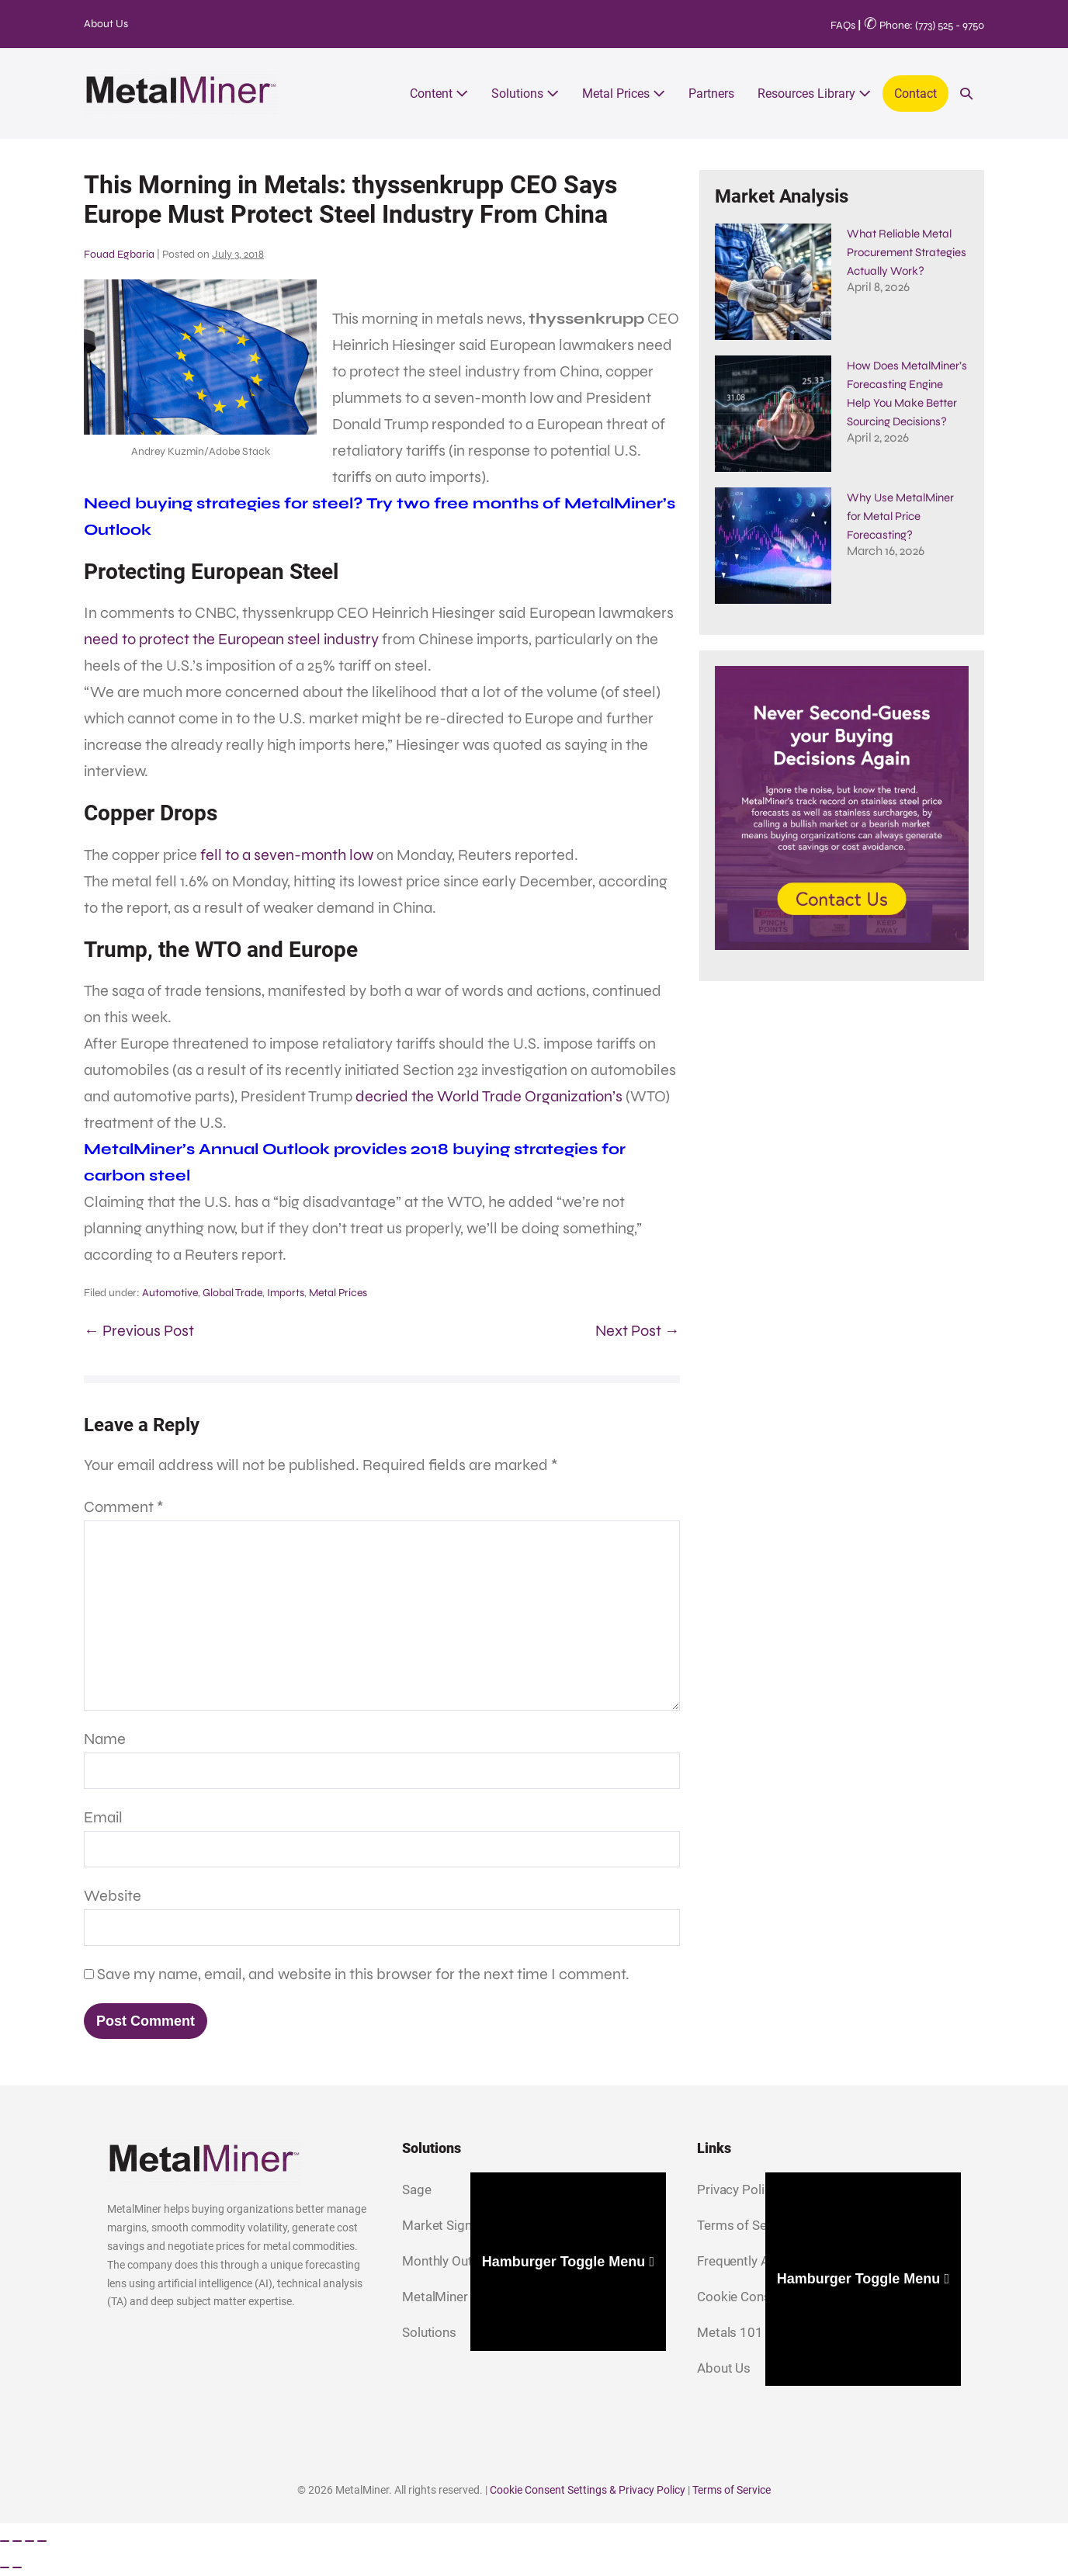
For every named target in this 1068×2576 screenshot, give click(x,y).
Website (112, 1895)
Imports (285, 1292)
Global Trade (232, 1292)
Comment (124, 1507)
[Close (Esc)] (42, 2541)
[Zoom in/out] (4, 2541)
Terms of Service (731, 2490)
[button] (966, 93)
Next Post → (637, 1330)
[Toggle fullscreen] (17, 2541)
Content (439, 93)
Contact (915, 93)
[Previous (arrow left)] (4, 2567)
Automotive (170, 1292)
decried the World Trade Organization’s (488, 1096)
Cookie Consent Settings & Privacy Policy (587, 2490)
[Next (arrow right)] (17, 2567)
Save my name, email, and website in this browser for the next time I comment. (363, 1974)
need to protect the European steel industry (231, 639)
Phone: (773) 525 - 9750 (924, 25)
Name (105, 1739)
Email (103, 1817)
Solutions (525, 93)
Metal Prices (623, 93)
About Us (106, 23)
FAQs (842, 25)
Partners (711, 93)
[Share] (29, 2541)
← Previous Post (139, 1330)
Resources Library (814, 93)
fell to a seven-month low (286, 855)
